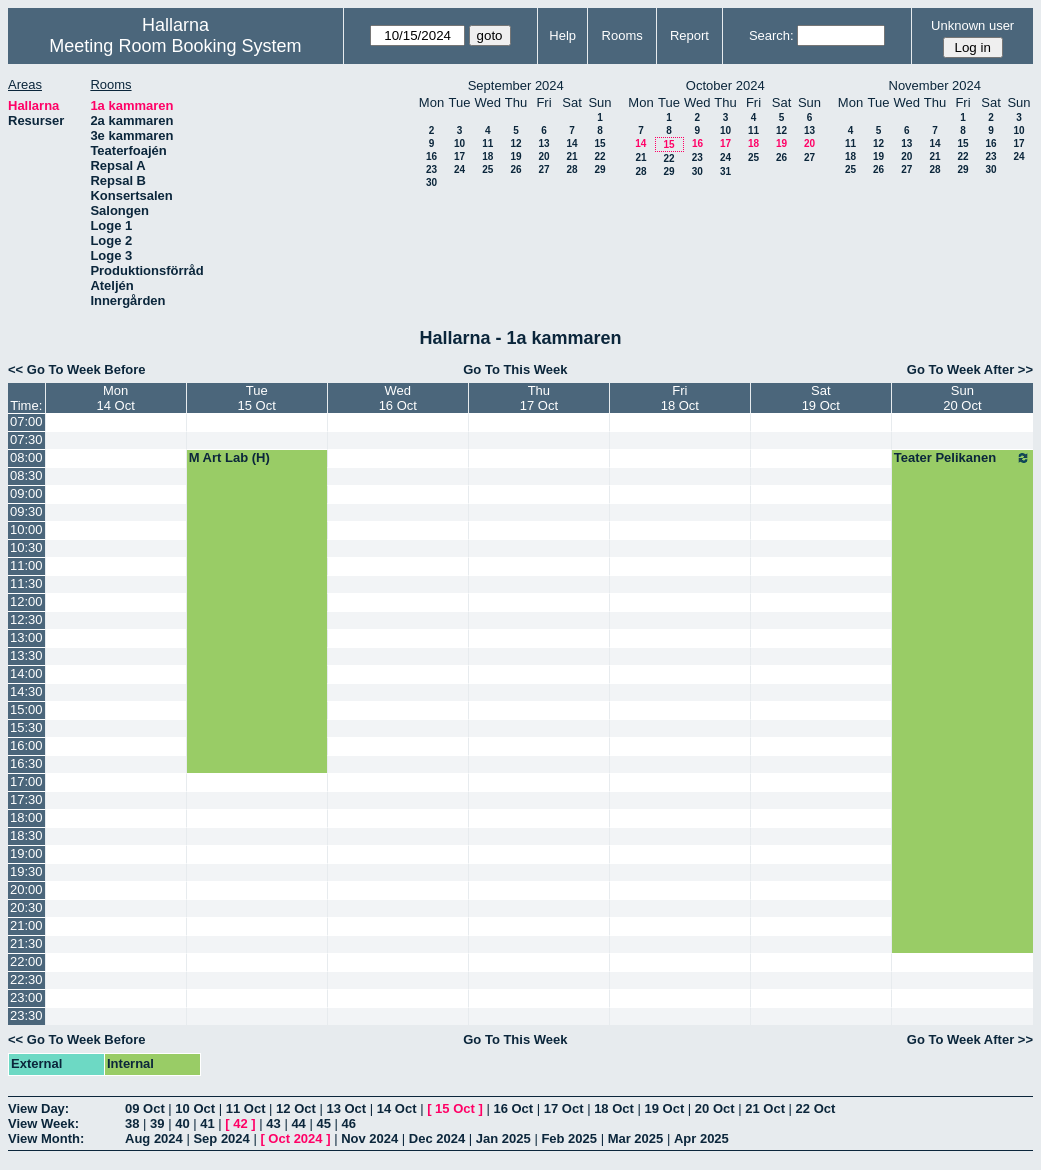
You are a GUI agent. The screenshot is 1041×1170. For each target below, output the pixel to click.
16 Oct (513, 1108)
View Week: (43, 1123)
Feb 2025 (569, 1138)
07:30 (26, 439)
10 (459, 143)
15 (599, 143)
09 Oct (145, 1108)
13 (543, 143)
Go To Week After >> (970, 369)
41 (207, 1123)
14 (571, 143)
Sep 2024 (221, 1138)
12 (515, 143)
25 (487, 169)
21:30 (26, 943)
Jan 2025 (503, 1138)
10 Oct (195, 1108)
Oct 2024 (295, 1138)
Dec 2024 (437, 1138)
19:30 (26, 871)
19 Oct (665, 1108)
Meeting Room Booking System (175, 46)
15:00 (26, 709)
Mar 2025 (636, 1138)
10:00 (26, 529)
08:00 (26, 457)
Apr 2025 (701, 1138)
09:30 (26, 511)
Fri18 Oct (680, 398)
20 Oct (715, 1108)
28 (571, 169)
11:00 (26, 565)
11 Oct (246, 1108)
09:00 (26, 493)
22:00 (26, 961)
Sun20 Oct (962, 398)
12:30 (26, 619)
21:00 (26, 925)
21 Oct (765, 1108)
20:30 (26, 907)
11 (487, 143)
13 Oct (346, 1108)
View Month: (46, 1138)
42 (240, 1123)
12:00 (26, 601)
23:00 (26, 997)
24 (459, 169)
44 (298, 1123)
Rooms (622, 35)
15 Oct (455, 1108)
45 (323, 1123)
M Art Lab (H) (229, 457)
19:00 (26, 853)
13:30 (26, 655)
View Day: (38, 1108)
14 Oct (397, 1108)
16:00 (26, 745)
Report (689, 35)
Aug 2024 (154, 1138)
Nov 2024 (369, 1138)
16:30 (26, 763)
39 (157, 1123)
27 (543, 169)
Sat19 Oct (821, 398)
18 (487, 156)
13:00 (26, 637)
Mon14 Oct (115, 398)
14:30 (26, 691)
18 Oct (614, 1108)
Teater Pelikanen (962, 458)
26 (515, 169)
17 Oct (564, 1108)
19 (515, 156)
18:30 (26, 835)
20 (543, 156)
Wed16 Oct (398, 398)
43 (273, 1123)
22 (599, 156)
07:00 (26, 421)
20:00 (26, 889)
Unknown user (972, 25)
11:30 (26, 583)
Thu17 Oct (539, 398)
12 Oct (296, 1108)
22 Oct (816, 1108)
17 (459, 156)
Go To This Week (515, 369)
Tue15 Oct (257, 398)
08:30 (26, 475)
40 (182, 1123)
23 (431, 169)
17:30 (26, 799)
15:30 (26, 727)
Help (562, 35)
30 (431, 182)
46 (349, 1123)
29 (599, 169)
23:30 (26, 1015)
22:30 (26, 979)
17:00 (26, 781)
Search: (771, 35)
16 (431, 156)
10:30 (26, 547)
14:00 (26, 673)
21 (571, 156)
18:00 (26, 817)
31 (725, 171)
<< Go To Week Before (77, 369)
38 (132, 1123)
